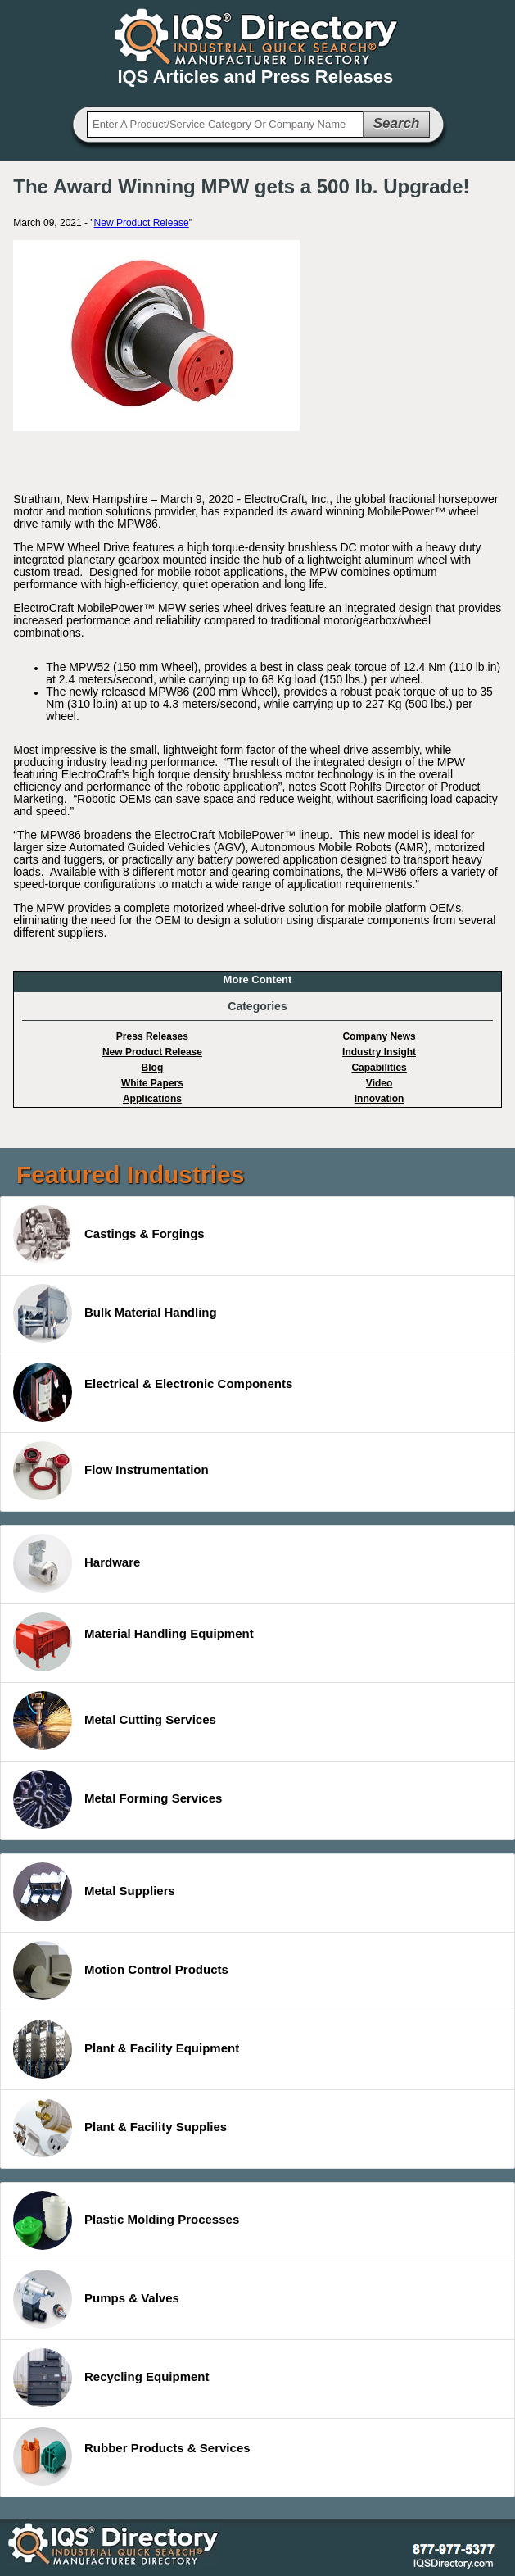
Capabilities (378, 1067)
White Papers (152, 1083)
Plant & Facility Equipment (126, 2049)
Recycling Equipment (111, 2377)
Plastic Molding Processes (126, 2220)
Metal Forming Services (117, 1799)
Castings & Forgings (109, 1234)
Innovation (379, 1098)
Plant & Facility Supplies (120, 2127)
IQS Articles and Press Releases (256, 76)
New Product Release (141, 223)
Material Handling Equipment (133, 1641)
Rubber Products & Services (132, 2456)
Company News (378, 1036)
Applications (152, 1098)
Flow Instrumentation (111, 1470)
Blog (153, 1067)
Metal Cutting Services (114, 1720)
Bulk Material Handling (115, 1313)
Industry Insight (379, 1052)
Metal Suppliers (94, 1891)
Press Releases (152, 1036)
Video (379, 1083)
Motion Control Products (120, 1970)
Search (396, 123)
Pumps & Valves (96, 2299)
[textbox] (225, 124)
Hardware (76, 1563)
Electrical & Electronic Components (152, 1392)
